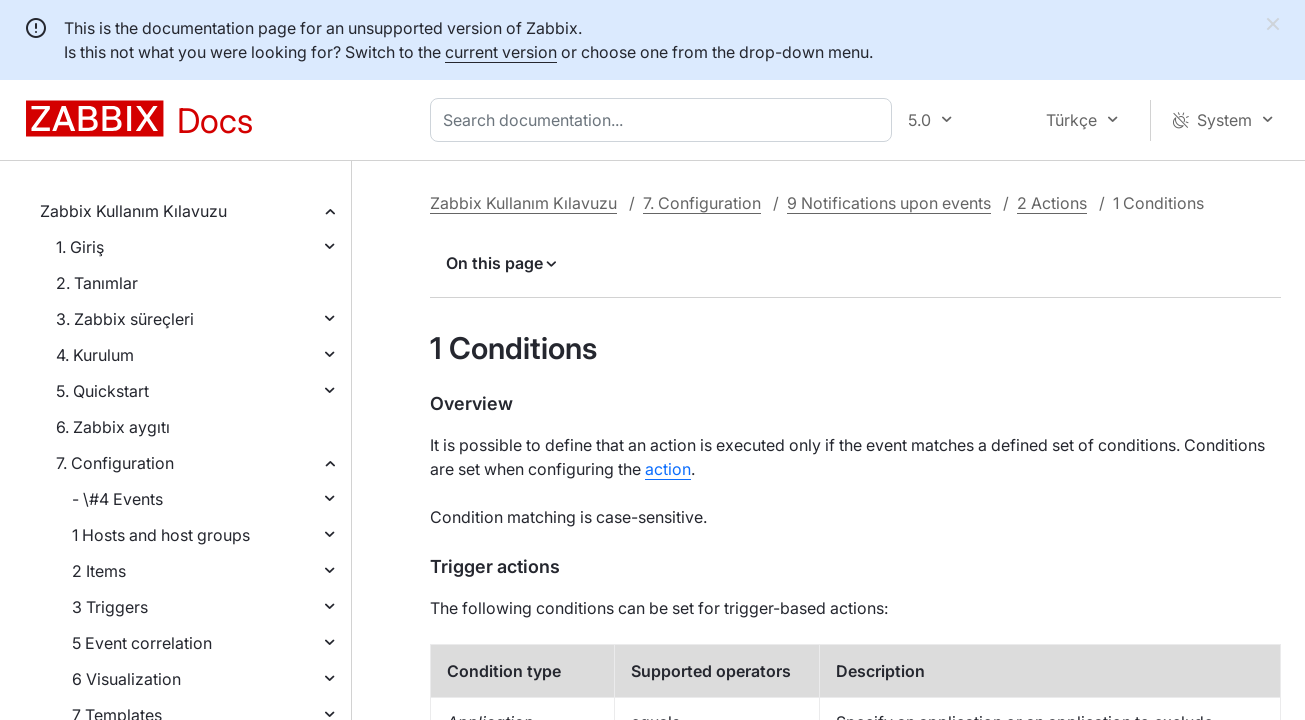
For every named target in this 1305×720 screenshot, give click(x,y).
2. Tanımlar (97, 283)
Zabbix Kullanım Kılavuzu (133, 211)
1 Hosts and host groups (161, 535)
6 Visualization (126, 679)
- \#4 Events (117, 499)
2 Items (99, 571)
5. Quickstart (102, 391)
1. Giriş (80, 247)
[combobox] (665, 120)
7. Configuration (115, 463)
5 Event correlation (142, 643)
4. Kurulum (95, 355)
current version (501, 52)
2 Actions (1052, 203)
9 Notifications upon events (889, 203)
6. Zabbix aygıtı (113, 427)
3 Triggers (110, 607)
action (668, 469)
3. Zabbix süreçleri (125, 319)
